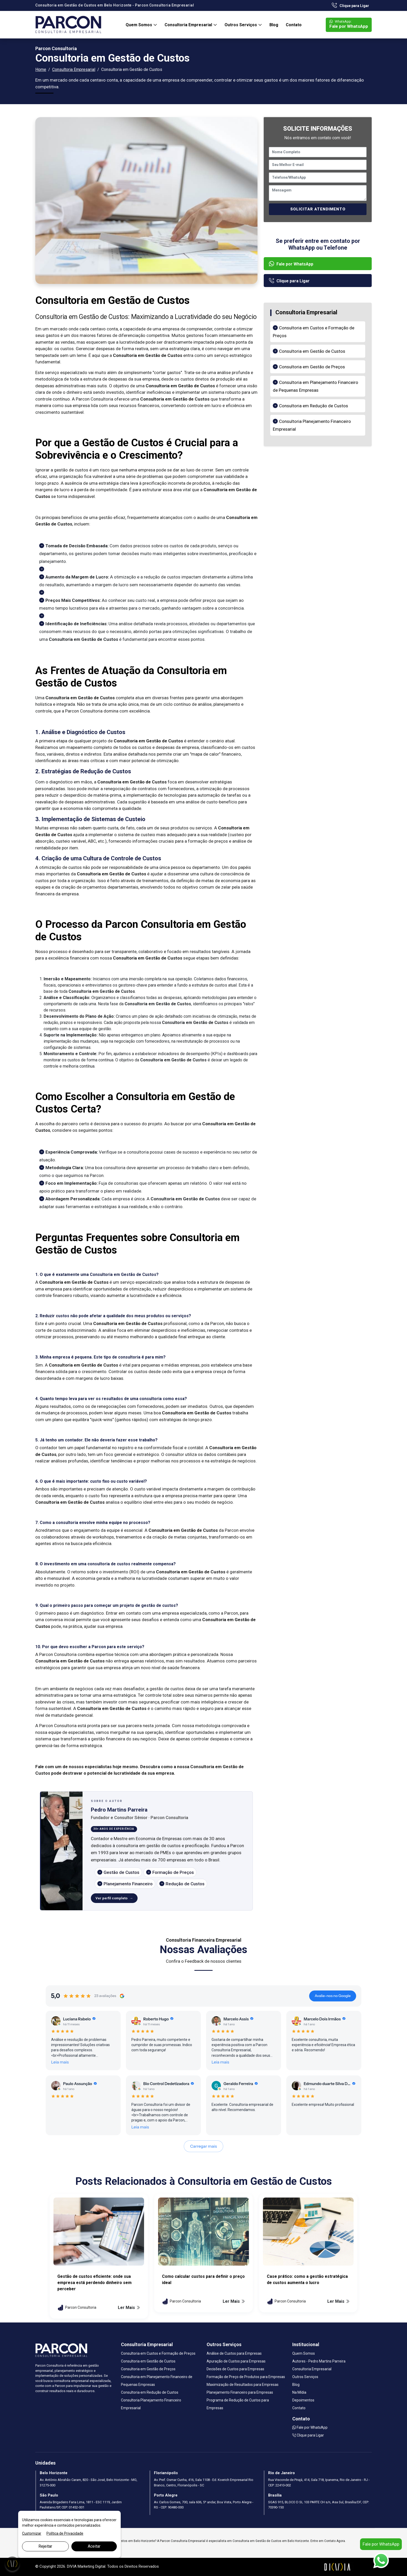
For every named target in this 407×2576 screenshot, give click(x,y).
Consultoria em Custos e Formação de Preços (158, 2353)
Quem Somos (139, 24)
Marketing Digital (91, 2566)
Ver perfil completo (111, 1898)
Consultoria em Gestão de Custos (312, 351)
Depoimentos (303, 2400)
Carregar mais (203, 2146)
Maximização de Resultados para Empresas (243, 2384)
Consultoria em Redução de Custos (313, 405)
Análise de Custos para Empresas (234, 2353)
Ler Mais (129, 2307)
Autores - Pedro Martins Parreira (318, 2361)
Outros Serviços (241, 24)
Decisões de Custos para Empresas (235, 2369)
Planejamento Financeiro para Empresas (240, 2392)
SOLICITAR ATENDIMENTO (317, 209)
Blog (273, 24)
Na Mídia (299, 2392)
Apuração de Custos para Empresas (236, 2361)
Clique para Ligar (350, 6)
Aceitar (94, 2546)
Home (40, 69)
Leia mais (60, 2062)
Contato (294, 24)
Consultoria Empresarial (189, 24)
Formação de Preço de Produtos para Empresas (246, 2377)
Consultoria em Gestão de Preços (312, 366)
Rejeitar (45, 2546)
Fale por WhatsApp (348, 24)
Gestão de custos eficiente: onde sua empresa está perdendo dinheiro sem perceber (94, 2282)
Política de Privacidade (64, 2533)
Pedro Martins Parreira (119, 1810)
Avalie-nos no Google (333, 1995)
